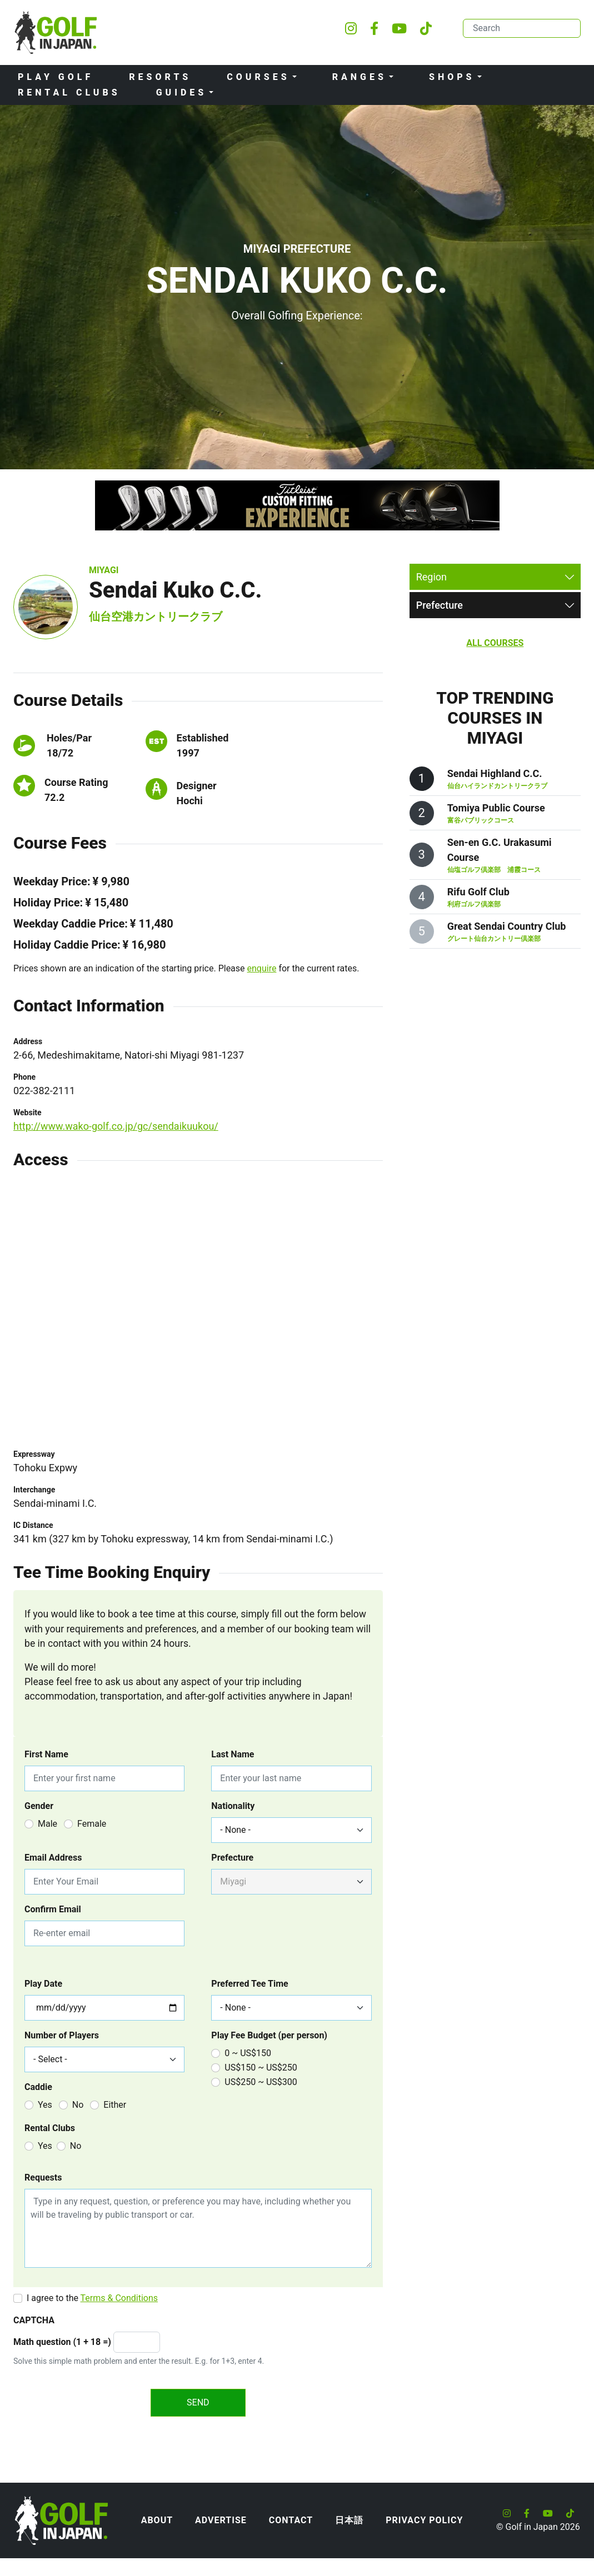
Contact (291, 2520)
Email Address (53, 1857)
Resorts (160, 77)
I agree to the (92, 2298)
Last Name (232, 1754)
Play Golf (55, 77)
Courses (258, 77)
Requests (43, 2177)
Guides (181, 92)
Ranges (359, 77)
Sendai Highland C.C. (494, 773)
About (157, 2520)
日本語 (349, 2520)
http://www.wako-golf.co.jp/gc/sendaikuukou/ (115, 1126)
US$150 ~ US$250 (260, 2067)
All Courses (494, 643)
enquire (262, 968)
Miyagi (104, 570)
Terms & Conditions (119, 2298)
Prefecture (232, 1857)
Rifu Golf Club (478, 892)
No (78, 2104)
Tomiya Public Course (496, 808)
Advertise (221, 2520)
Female (91, 1823)
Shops (452, 77)
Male (47, 1823)
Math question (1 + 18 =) (62, 2342)
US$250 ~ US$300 (260, 2082)
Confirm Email (52, 1909)
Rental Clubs (69, 92)
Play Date (43, 1983)
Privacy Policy (424, 2520)
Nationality (232, 1806)
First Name (46, 1754)
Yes (45, 2104)
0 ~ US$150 (247, 2053)
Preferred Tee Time (249, 1983)
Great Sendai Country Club (506, 926)
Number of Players (61, 2035)
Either (114, 2104)
